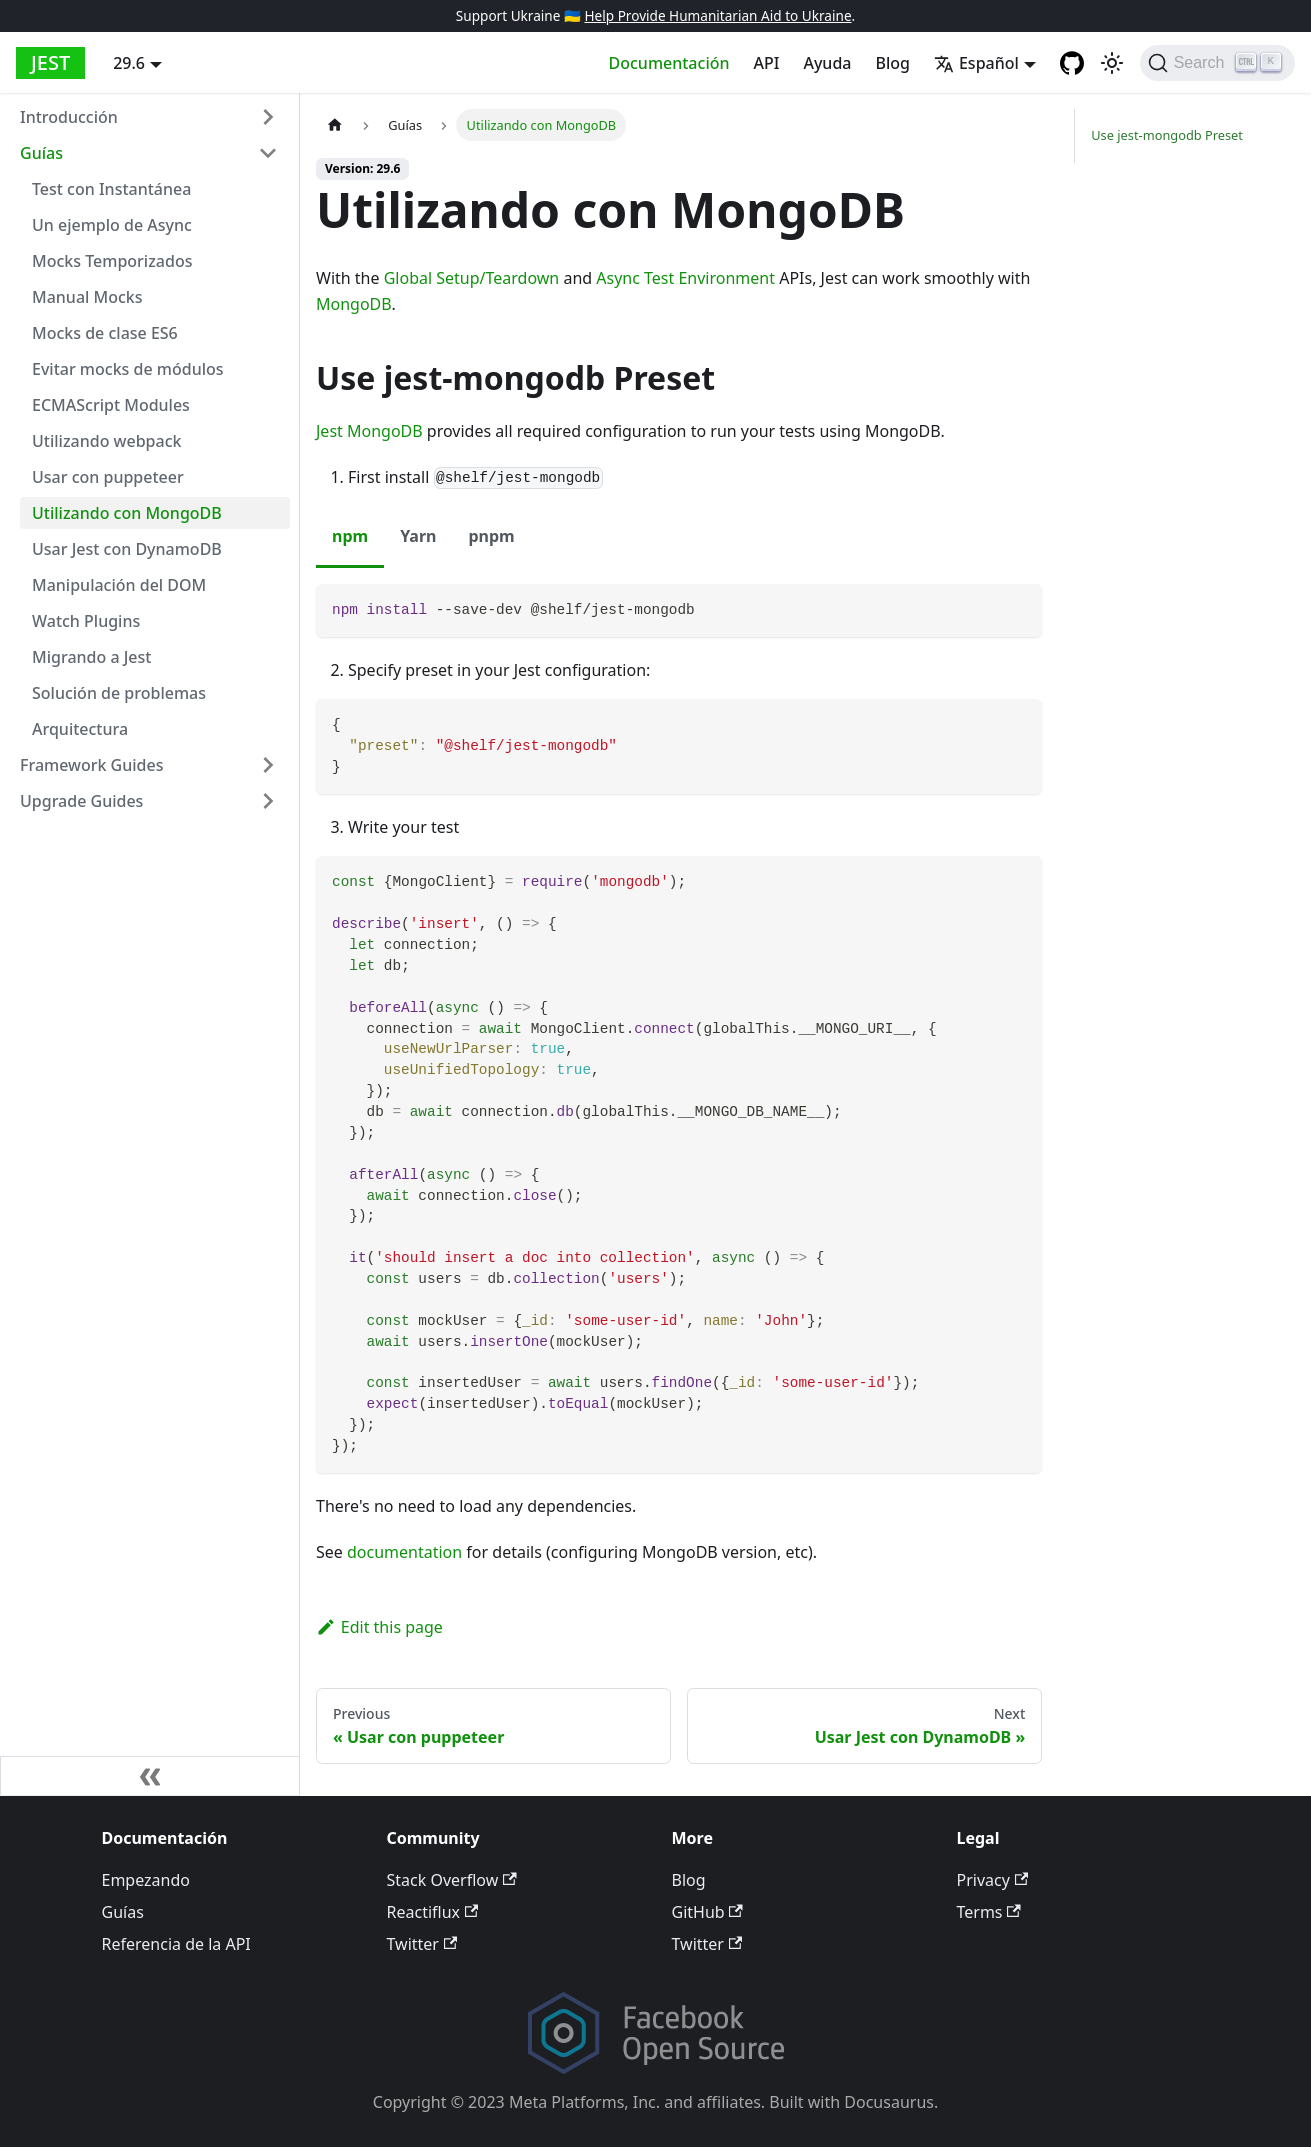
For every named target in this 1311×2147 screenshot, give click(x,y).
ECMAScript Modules (111, 405)
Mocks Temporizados (112, 261)
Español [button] (976, 63)
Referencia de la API (176, 1944)
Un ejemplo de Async (112, 225)
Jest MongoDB (369, 431)
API (767, 63)
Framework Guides (92, 765)
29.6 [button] (129, 63)
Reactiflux (433, 1912)
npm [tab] (350, 536)
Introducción (69, 117)
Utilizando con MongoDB (127, 513)
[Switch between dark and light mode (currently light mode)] (1112, 63)
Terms (989, 1912)
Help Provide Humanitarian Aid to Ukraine (717, 15)
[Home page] (335, 124)
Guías (41, 153)
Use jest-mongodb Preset (1167, 135)
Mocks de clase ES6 (105, 333)
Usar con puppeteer (108, 477)
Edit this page (379, 1627)
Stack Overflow (452, 1880)
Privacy (993, 1880)
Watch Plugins (86, 621)
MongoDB (354, 304)
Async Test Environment (685, 278)
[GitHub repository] (1072, 63)
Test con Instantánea (111, 189)
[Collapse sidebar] (150, 1776)
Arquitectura (80, 729)
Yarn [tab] (418, 536)
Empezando (146, 1880)
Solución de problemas (119, 693)
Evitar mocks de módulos (128, 369)
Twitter (422, 1944)
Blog (892, 63)
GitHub (707, 1912)
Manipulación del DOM (119, 585)
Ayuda (827, 63)
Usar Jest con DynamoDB (127, 549)
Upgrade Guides (81, 801)
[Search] (1217, 63)
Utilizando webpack (106, 441)
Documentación (669, 63)
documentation (404, 1552)
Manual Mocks (87, 297)
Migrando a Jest (91, 657)
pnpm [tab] (491, 536)
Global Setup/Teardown (472, 278)
